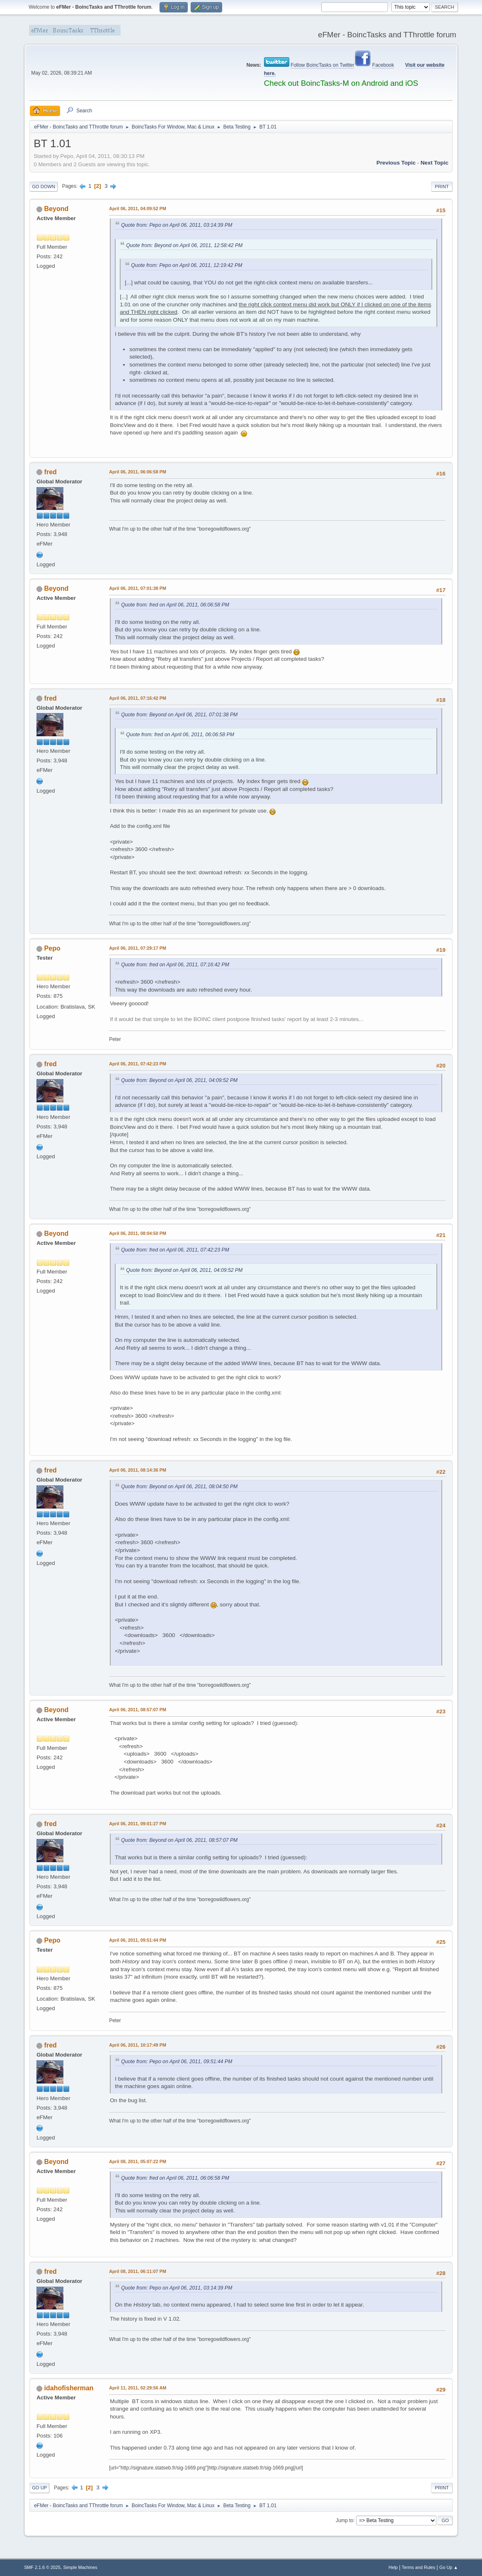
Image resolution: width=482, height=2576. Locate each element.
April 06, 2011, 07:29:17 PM (137, 948)
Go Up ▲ (448, 2567)
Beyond (56, 208)
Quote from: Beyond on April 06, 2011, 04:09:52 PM (179, 1080)
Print (442, 186)
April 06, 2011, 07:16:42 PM (137, 698)
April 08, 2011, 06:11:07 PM (137, 2271)
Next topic (434, 163)
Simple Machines (80, 2567)
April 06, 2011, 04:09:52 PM (137, 208)
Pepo (52, 948)
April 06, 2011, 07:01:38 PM (137, 588)
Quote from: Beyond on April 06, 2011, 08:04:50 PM (179, 1486)
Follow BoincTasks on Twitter (322, 65)
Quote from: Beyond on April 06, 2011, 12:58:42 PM (184, 245)
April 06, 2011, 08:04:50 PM (137, 1233)
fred (50, 471)
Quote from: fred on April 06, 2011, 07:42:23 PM (175, 1250)
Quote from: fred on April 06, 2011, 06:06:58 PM (175, 605)
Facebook (383, 65)
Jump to (345, 2520)
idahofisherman (69, 2388)
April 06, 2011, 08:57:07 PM (137, 1709)
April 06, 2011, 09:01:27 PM (137, 1823)
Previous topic (396, 163)
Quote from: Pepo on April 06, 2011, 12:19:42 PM (186, 265)
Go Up (39, 2487)
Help (392, 2567)
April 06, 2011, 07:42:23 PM (137, 1063)
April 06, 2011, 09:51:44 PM (137, 1940)
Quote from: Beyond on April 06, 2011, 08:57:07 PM (179, 1840)
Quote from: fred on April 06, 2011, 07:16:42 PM (175, 965)
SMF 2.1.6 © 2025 (42, 2567)
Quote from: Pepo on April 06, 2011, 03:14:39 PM (176, 225)
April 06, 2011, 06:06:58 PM (137, 471)
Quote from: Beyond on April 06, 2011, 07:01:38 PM (179, 715)
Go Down (43, 186)
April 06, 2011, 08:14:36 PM (137, 1469)
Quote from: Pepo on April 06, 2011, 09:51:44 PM (176, 2061)
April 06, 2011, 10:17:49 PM (137, 2044)
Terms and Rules (418, 2567)
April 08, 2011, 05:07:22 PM (137, 2161)
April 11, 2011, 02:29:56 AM (137, 2387)
